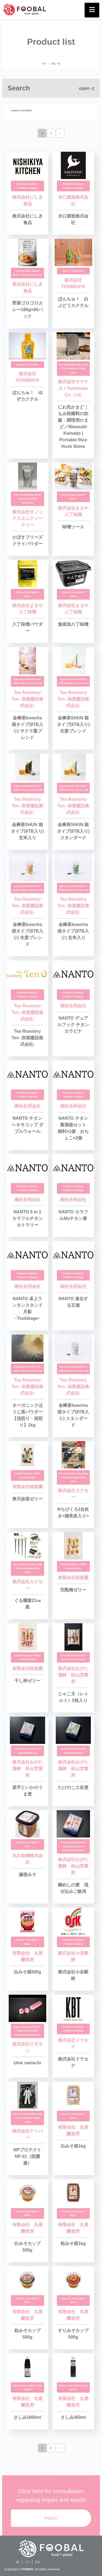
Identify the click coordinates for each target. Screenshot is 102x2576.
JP (17, 2562)
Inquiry (50, 2518)
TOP (44, 63)
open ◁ (86, 88)
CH (37, 2562)
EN (27, 2562)
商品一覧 (55, 63)
